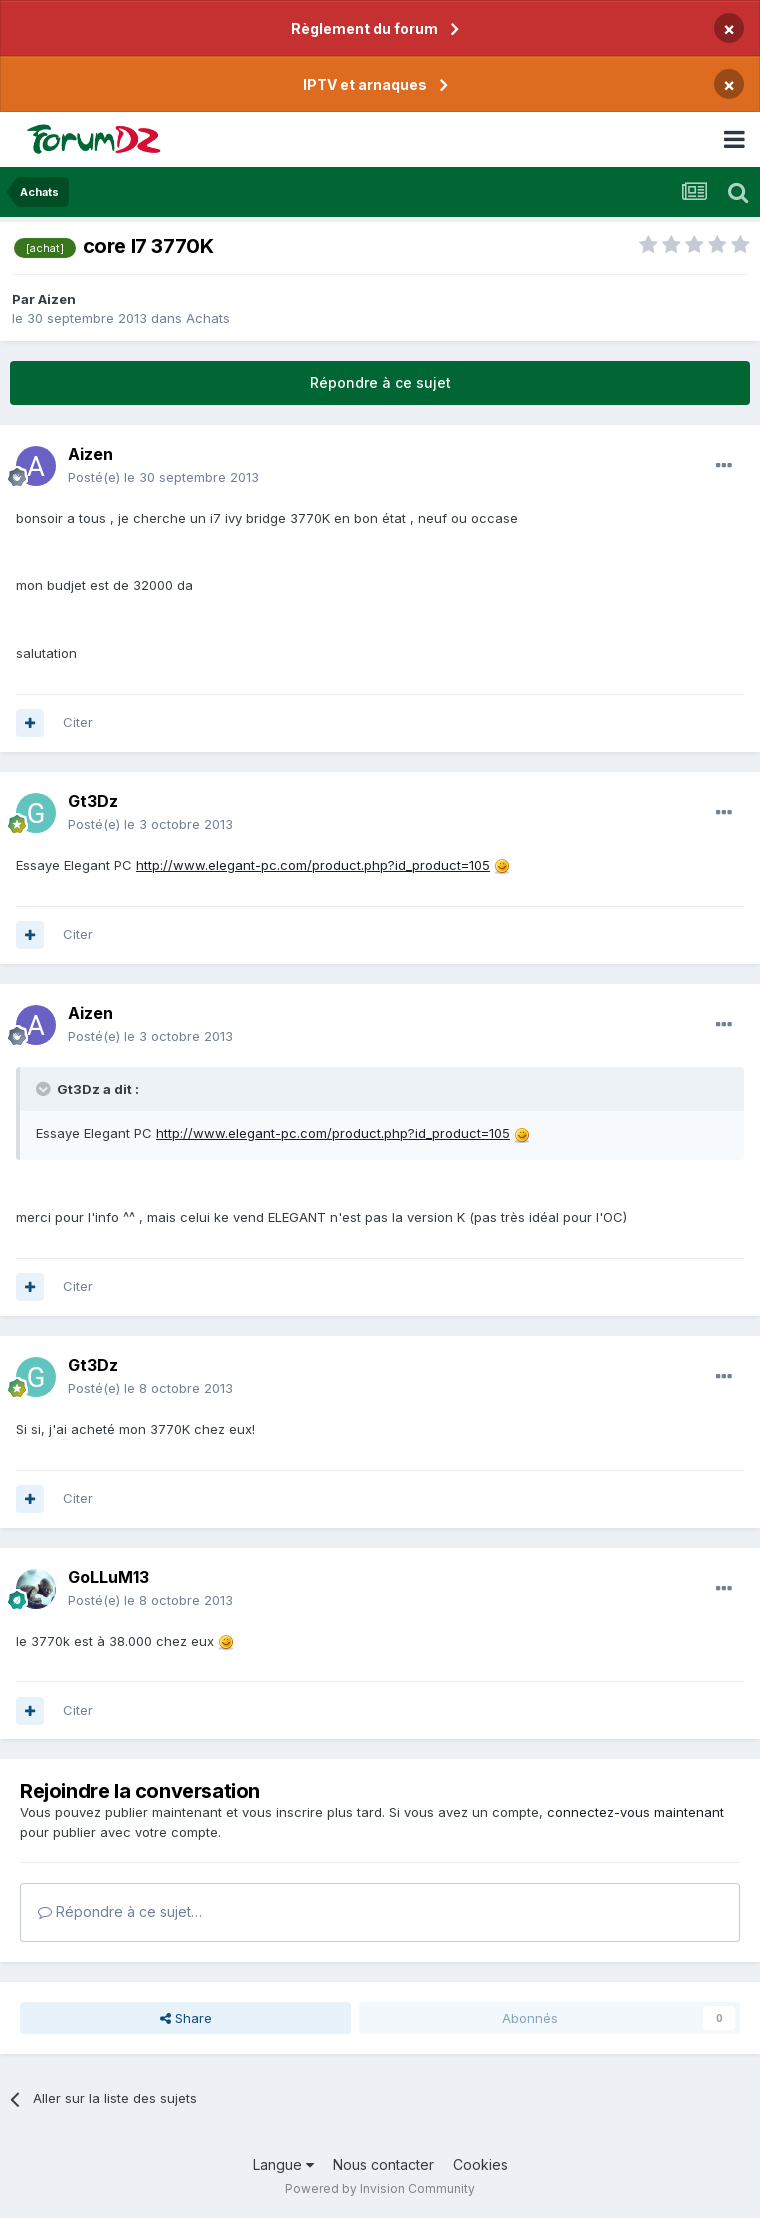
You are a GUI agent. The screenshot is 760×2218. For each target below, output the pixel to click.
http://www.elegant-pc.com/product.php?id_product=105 (313, 865)
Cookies (480, 2164)
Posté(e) (163, 477)
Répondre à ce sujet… (120, 1911)
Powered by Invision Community (380, 2188)
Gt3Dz (93, 801)
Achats (208, 318)
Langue (283, 2164)
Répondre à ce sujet (380, 382)
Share (186, 2018)
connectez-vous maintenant (635, 1812)
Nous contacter (383, 2164)
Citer (78, 722)
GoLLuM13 (108, 1577)
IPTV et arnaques (365, 84)
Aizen (57, 299)
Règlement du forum (364, 28)
